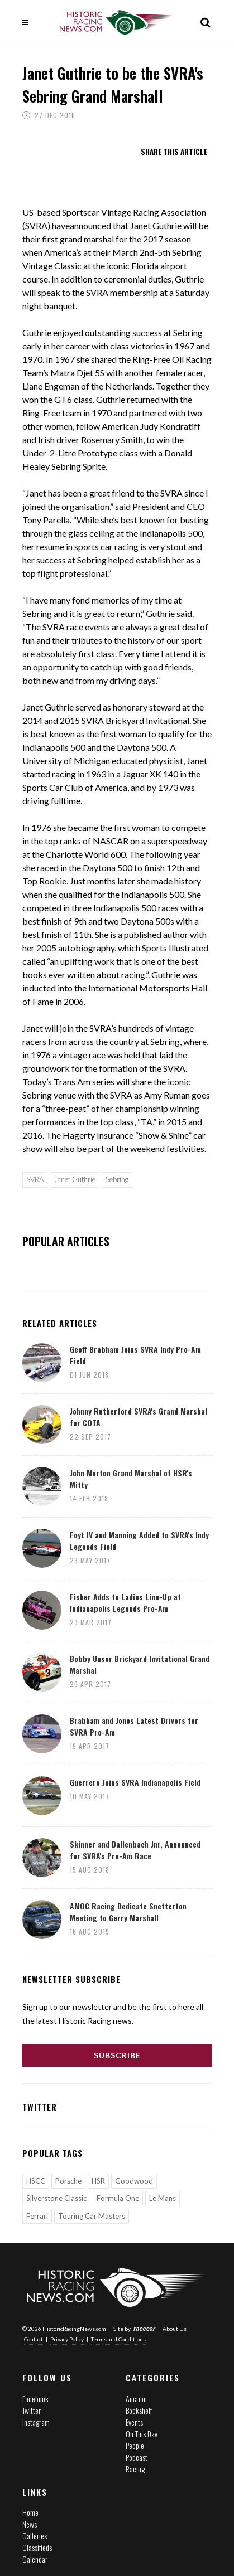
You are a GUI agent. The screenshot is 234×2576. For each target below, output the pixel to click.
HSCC (35, 2180)
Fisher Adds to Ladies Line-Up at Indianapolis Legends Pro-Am (125, 1602)
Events (134, 2422)
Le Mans (162, 2198)
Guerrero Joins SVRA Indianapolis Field (135, 1782)
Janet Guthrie (74, 1179)
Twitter (31, 2410)
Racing (135, 2469)
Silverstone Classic (56, 2198)
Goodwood (134, 2180)
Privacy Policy (67, 2339)
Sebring (117, 1179)
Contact (33, 2339)
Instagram (36, 2422)
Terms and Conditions (118, 2339)
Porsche (68, 2180)
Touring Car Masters (91, 2216)
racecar (144, 2328)
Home (30, 2512)
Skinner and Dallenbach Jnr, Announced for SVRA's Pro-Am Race (135, 1849)
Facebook (35, 2398)
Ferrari (37, 2216)
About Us (175, 2328)
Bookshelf (139, 2410)
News (29, 2524)
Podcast (136, 2457)
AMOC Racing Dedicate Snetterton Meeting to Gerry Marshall (128, 1911)
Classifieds (37, 2547)
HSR (98, 2180)
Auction (136, 2398)
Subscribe (117, 2055)
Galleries (34, 2535)
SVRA (35, 1179)
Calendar (34, 2559)
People (135, 2445)
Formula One (118, 2198)
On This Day (141, 2433)
